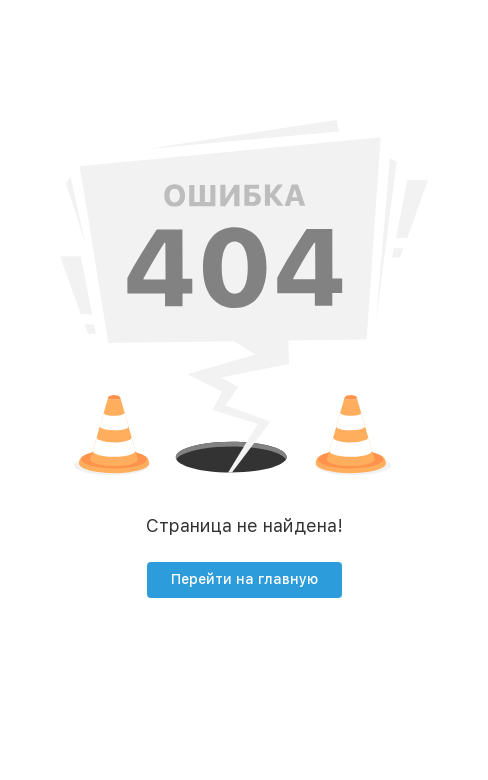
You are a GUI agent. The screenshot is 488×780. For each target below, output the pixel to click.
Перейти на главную (244, 579)
